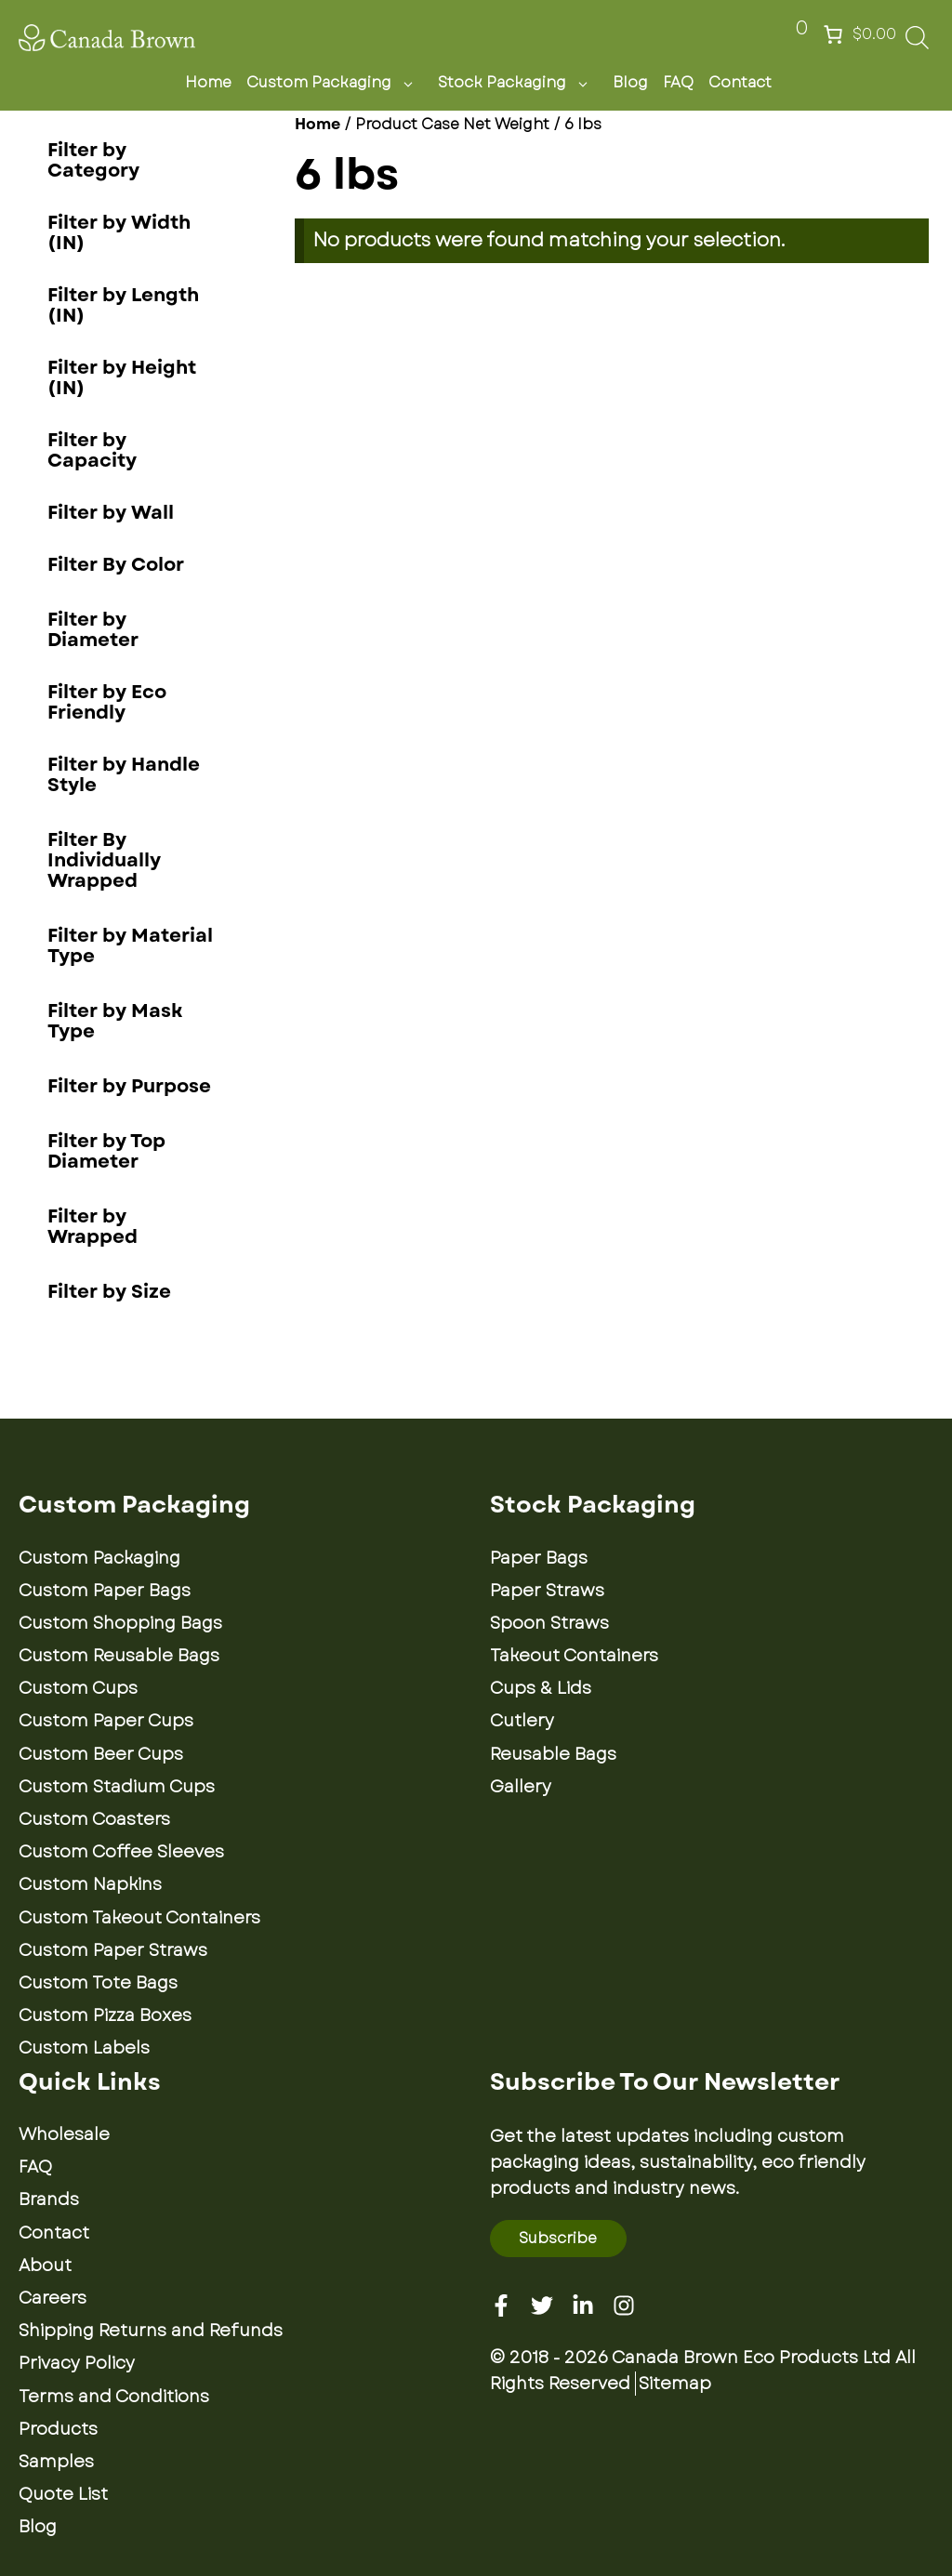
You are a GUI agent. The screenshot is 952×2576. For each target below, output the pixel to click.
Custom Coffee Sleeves (121, 1852)
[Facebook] (501, 2305)
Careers (52, 2298)
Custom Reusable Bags (119, 1656)
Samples (56, 2462)
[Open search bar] (917, 43)
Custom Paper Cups (106, 1721)
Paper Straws (547, 1591)
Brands (49, 2199)
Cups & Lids (540, 1688)
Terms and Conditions (114, 2396)
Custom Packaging (334, 82)
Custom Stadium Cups (117, 1787)
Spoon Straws (549, 1623)
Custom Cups (78, 1688)
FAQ (678, 82)
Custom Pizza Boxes (105, 2015)
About (45, 2265)
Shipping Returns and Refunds (151, 2330)
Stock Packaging (518, 82)
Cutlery (522, 1721)
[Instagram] (624, 2305)
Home (208, 82)
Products (58, 2429)
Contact (740, 82)
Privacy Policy (77, 2363)
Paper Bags (539, 1558)
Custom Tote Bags (98, 1983)
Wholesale (64, 2134)
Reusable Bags (553, 1754)
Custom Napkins (90, 1884)
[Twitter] (542, 2305)
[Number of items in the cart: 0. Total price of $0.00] (857, 34)
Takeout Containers (574, 1656)
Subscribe (558, 2238)
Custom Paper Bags (105, 1591)
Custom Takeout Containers (139, 1918)
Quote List (63, 2494)
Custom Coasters (94, 1819)
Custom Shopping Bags (120, 1623)
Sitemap (675, 2383)
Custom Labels (84, 2048)
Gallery (520, 1787)
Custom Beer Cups (101, 1754)
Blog (630, 82)
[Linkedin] (583, 2305)
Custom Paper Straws (113, 1950)
